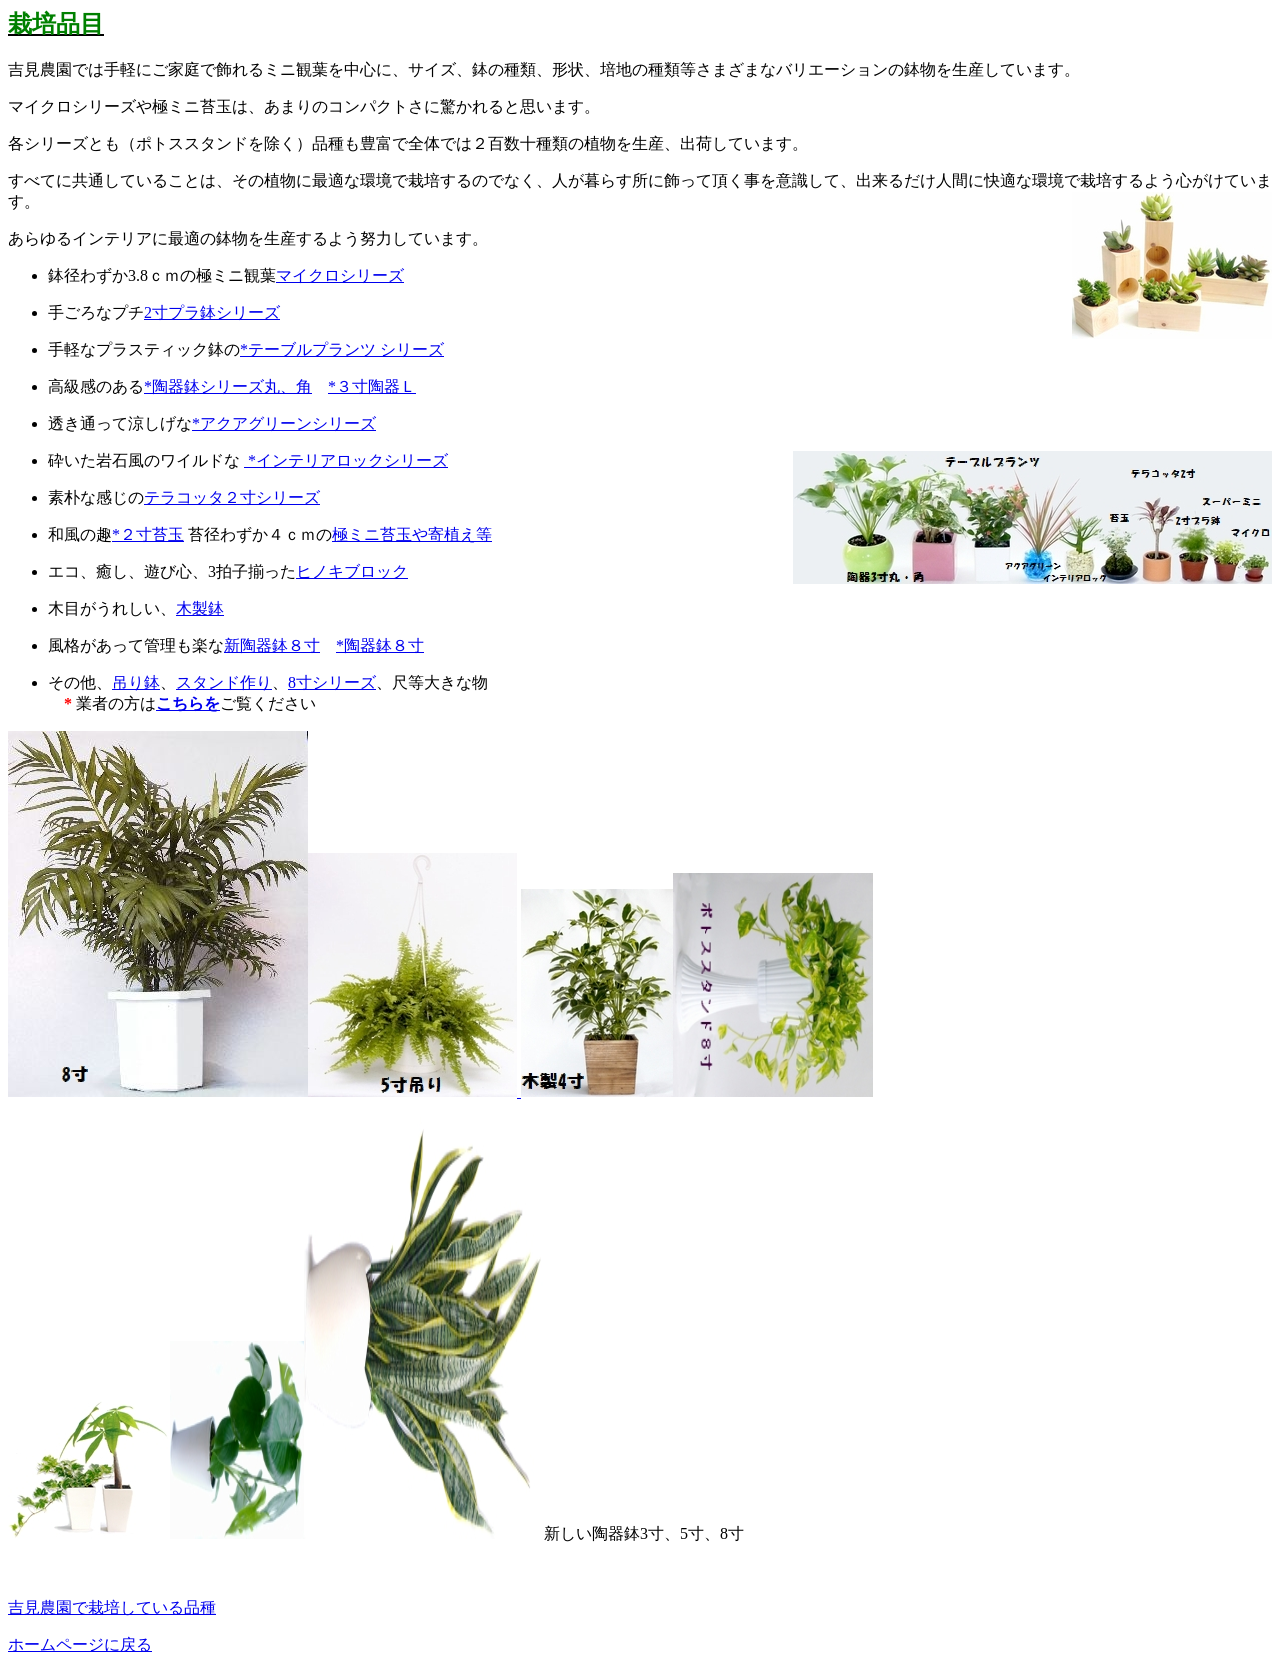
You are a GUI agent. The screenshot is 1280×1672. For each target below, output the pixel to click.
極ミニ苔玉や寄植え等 (412, 534)
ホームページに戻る (80, 1644)
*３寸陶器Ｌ (372, 386)
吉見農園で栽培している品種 (112, 1607)
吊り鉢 (136, 682)
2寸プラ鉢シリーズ (212, 312)
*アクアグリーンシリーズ (284, 423)
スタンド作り (224, 682)
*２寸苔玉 (148, 534)
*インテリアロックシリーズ (346, 460)
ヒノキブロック (352, 571)
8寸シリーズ (332, 682)
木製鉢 (200, 608)
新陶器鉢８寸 (272, 645)
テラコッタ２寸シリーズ (232, 497)
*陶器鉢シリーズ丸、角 (228, 386)
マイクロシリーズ (340, 275)
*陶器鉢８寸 (380, 645)
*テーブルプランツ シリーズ (342, 349)
